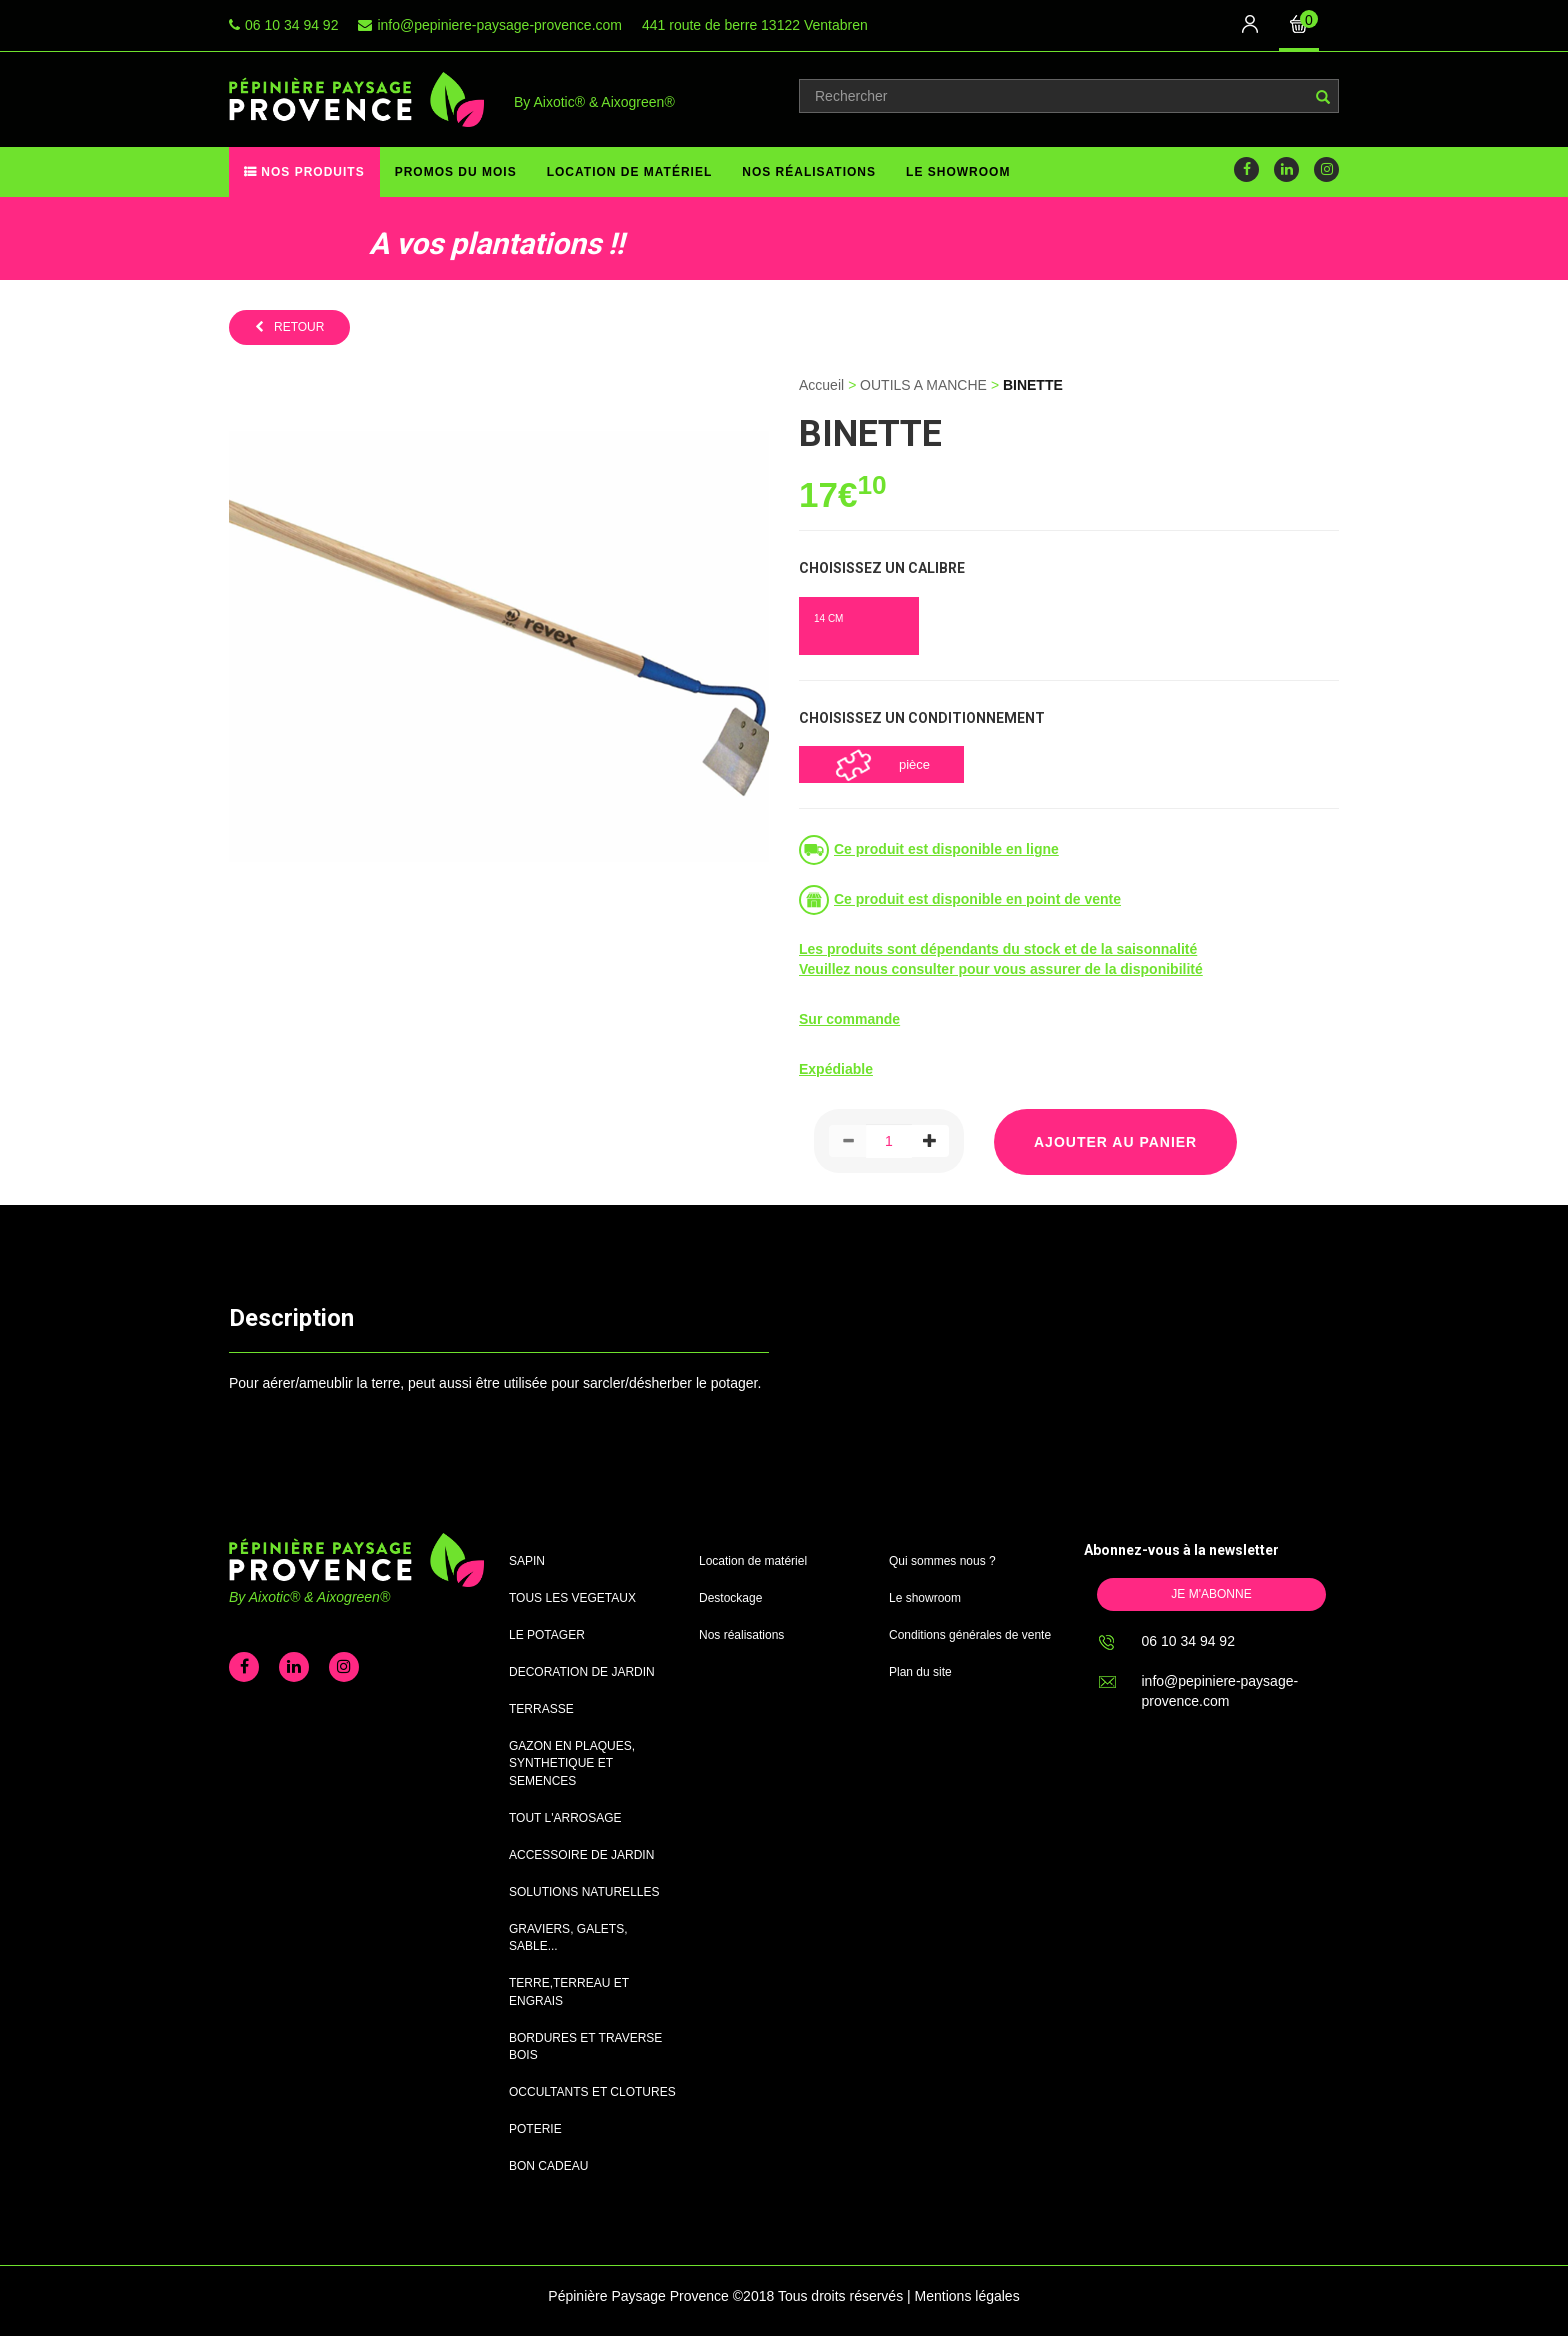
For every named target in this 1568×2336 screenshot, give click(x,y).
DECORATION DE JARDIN (582, 1672)
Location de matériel (630, 172)
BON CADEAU (548, 2166)
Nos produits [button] (311, 172)
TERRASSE (541, 1709)
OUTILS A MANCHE (923, 385)
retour (299, 327)
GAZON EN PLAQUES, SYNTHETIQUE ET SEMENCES (572, 1763)
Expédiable (836, 1069)
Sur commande (849, 1019)
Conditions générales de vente (970, 1635)
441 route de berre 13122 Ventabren (755, 25)
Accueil (821, 385)
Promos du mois (456, 172)
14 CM (828, 618)
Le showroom (958, 172)
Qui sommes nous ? (942, 1561)
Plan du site (920, 1672)
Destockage (730, 1598)
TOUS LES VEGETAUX (572, 1598)
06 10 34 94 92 (291, 25)
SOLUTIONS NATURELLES (584, 1892)
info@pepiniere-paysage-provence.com (499, 25)
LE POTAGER (547, 1635)
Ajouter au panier (1115, 1142)
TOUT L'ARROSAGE (565, 1818)
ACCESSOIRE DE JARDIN (581, 1855)
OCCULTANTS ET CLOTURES (592, 2092)
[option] (366, 238)
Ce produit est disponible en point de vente (977, 899)
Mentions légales (967, 2296)
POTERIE (535, 2129)
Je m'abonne (1211, 1594)
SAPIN (527, 1561)
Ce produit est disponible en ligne (946, 849)
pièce (914, 764)
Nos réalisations (809, 172)
